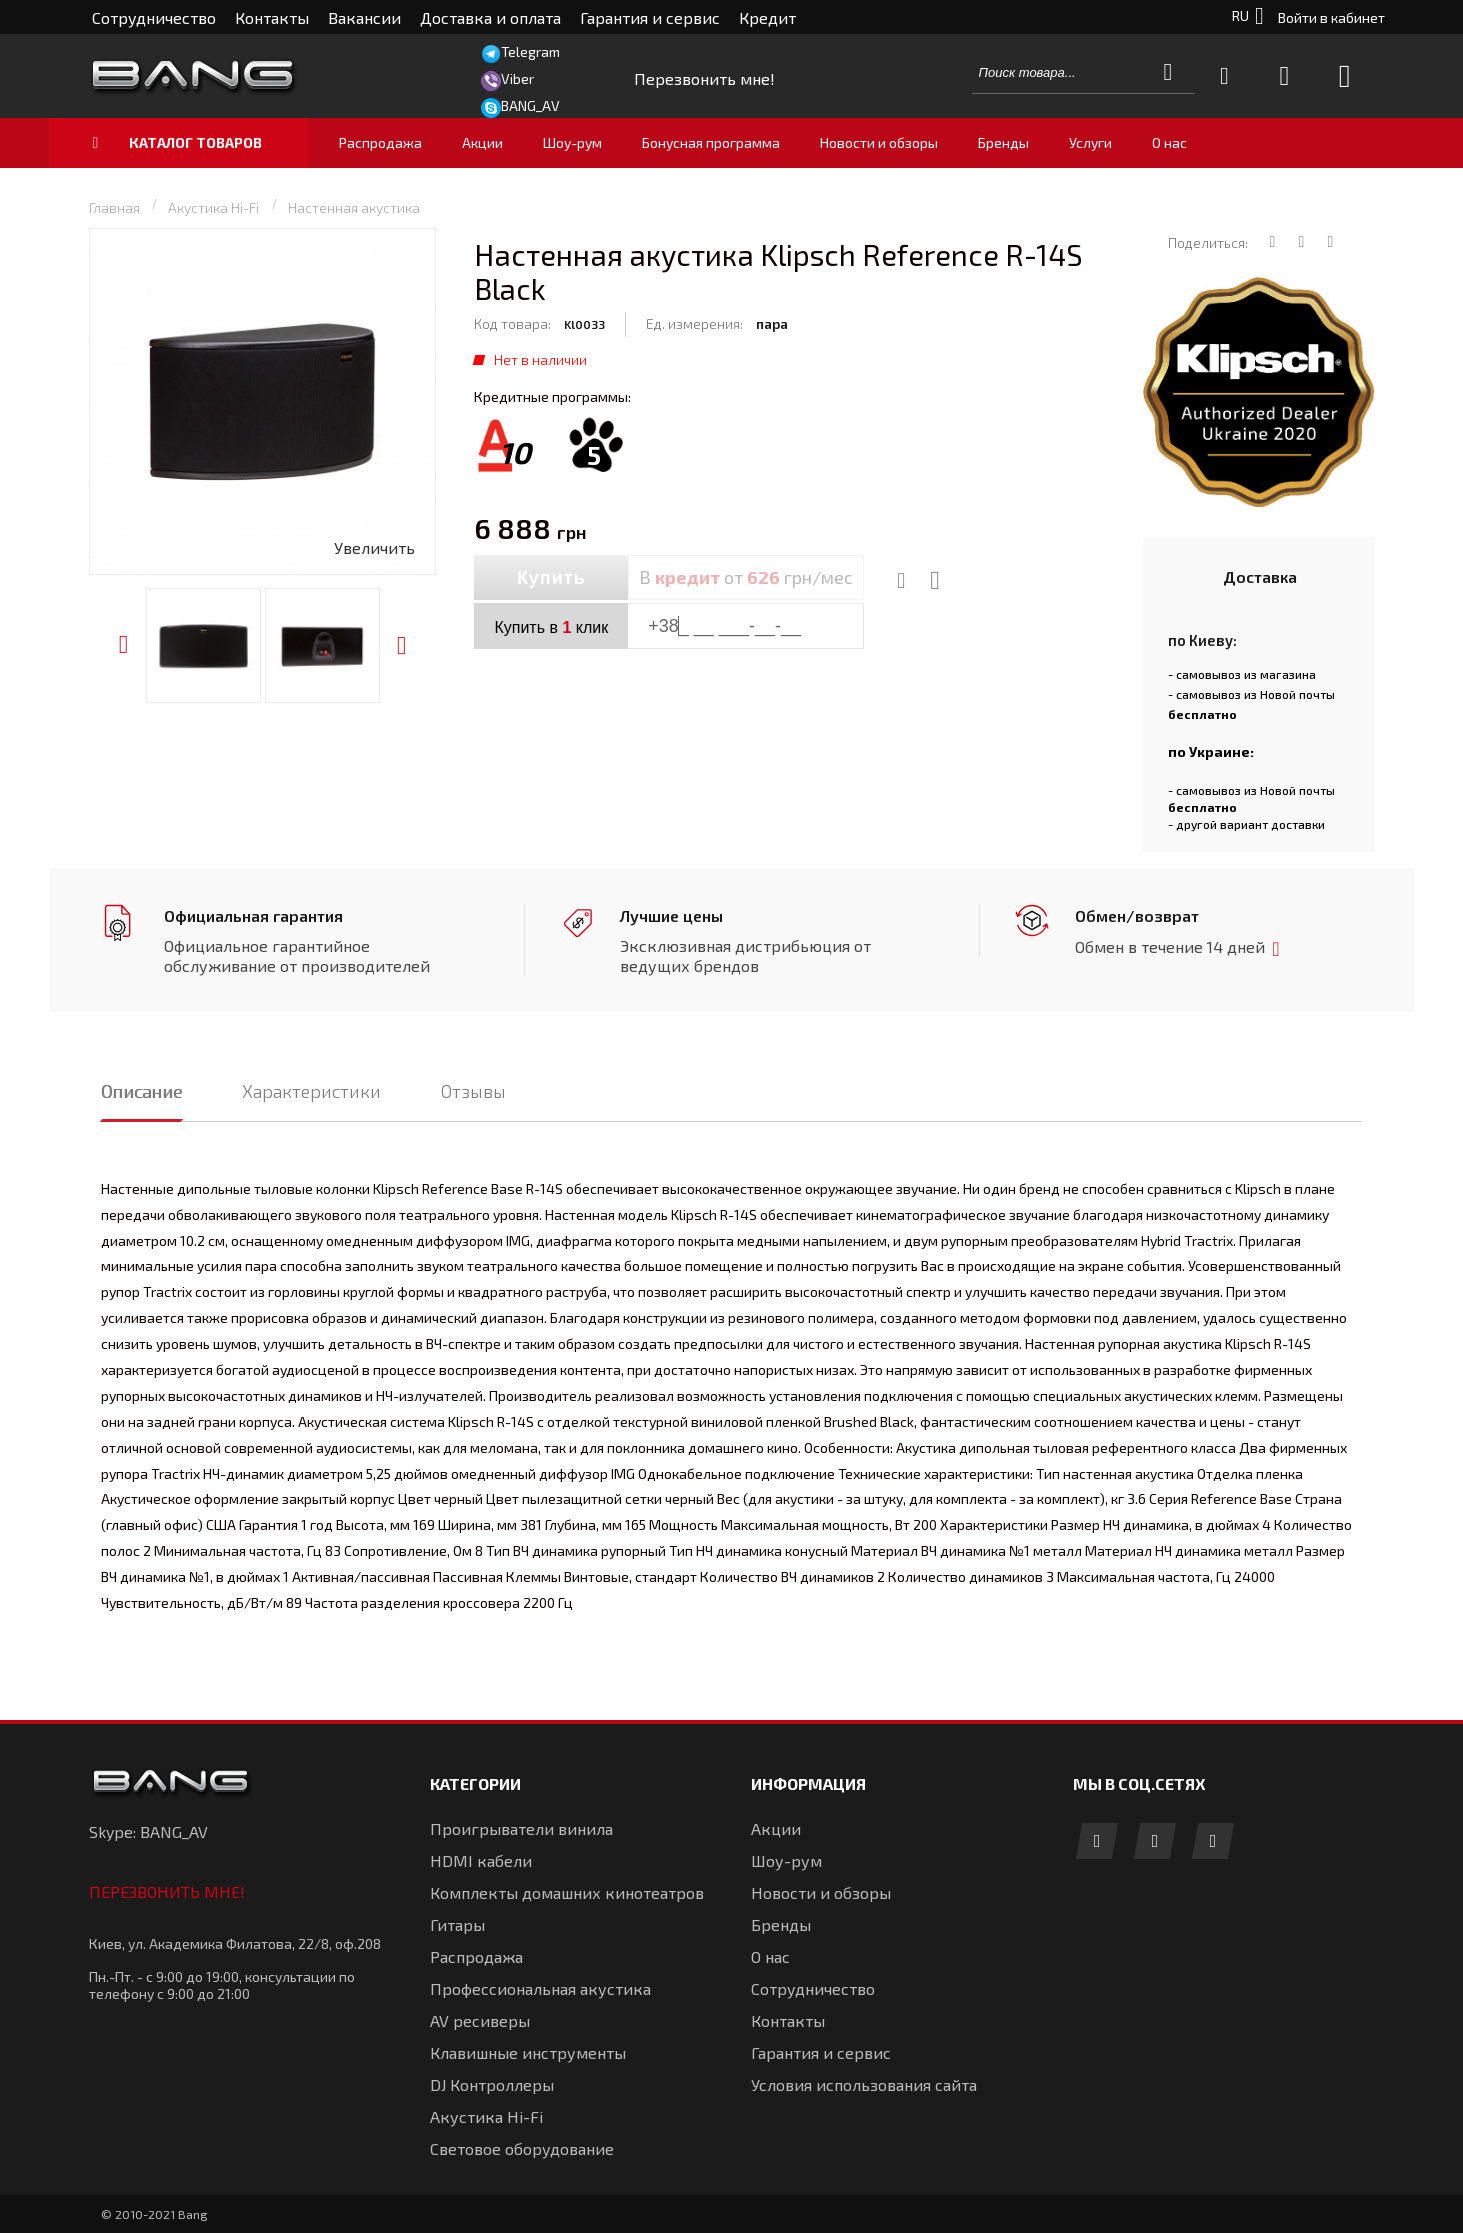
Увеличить (374, 547)
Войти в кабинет (1331, 17)
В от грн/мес (746, 577)
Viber (517, 78)
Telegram (530, 51)
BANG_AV (530, 105)
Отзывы (473, 1091)
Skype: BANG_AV (148, 1831)
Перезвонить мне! (167, 1891)
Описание (141, 1091)
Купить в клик (551, 627)
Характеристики (311, 1091)
